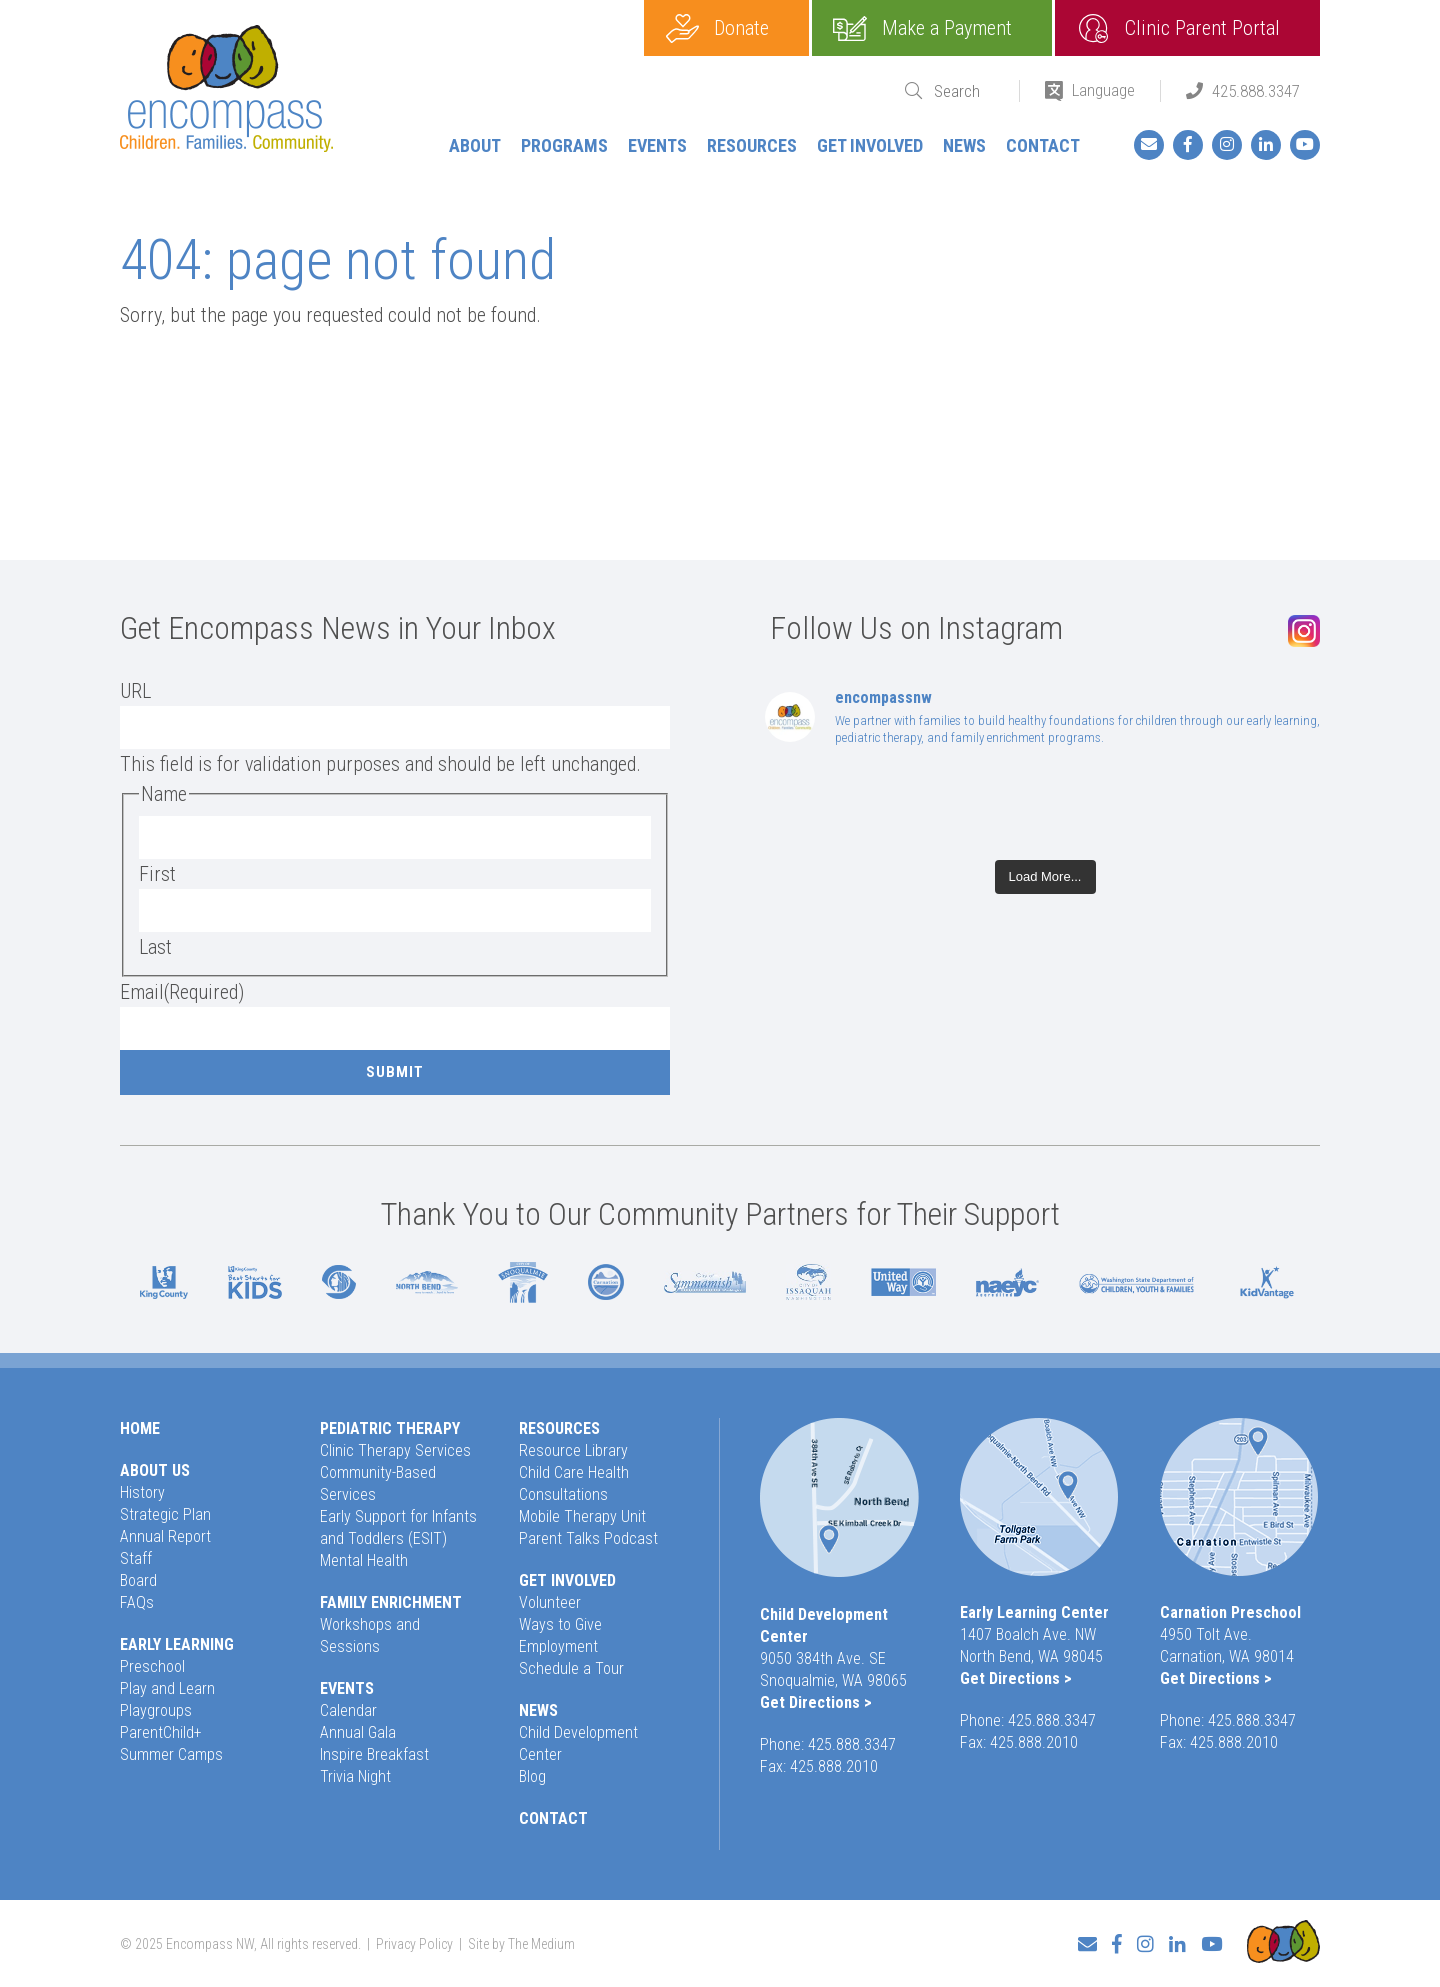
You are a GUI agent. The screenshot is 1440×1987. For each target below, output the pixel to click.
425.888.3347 (1256, 91)
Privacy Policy (414, 1944)
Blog (532, 1776)
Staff (136, 1558)
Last (155, 947)
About (475, 145)
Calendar (348, 1710)
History (142, 1492)
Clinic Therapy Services (395, 1450)
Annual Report (165, 1536)
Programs (564, 145)
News (964, 145)
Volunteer (550, 1602)
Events (657, 145)
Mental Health (364, 1560)
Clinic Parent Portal (1202, 28)
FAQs (137, 1602)
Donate (741, 28)
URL (135, 691)
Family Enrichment (391, 1602)
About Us (155, 1470)
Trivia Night (355, 1776)
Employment (558, 1646)
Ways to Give (560, 1624)
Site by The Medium (521, 1944)
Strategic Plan (165, 1514)
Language (1103, 90)
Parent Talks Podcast (588, 1538)
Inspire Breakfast (374, 1754)
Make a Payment (947, 28)
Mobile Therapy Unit (582, 1516)
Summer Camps (171, 1754)
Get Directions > (816, 1702)
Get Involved (870, 145)
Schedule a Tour (571, 1668)
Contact (1043, 145)
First (157, 874)
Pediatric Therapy (390, 1428)
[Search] (964, 91)
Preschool (152, 1666)
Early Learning (177, 1644)
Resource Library (573, 1450)
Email (182, 992)
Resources (752, 145)
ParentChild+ (161, 1732)
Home (140, 1428)
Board (138, 1580)
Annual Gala (358, 1732)
